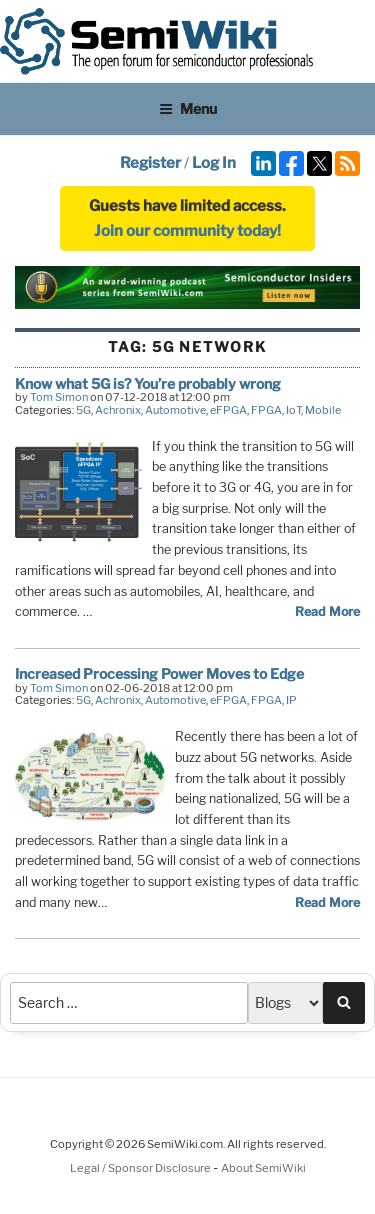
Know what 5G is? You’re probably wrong (148, 383)
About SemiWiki (263, 1168)
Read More (327, 611)
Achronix (118, 410)
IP (291, 700)
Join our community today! (187, 231)
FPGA (266, 410)
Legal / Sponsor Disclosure (141, 1168)
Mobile (323, 410)
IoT (293, 410)
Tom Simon (59, 397)
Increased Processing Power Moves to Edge (159, 673)
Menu (188, 108)
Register (150, 163)
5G (83, 410)
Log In (214, 163)
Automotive (175, 410)
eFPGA (228, 410)
